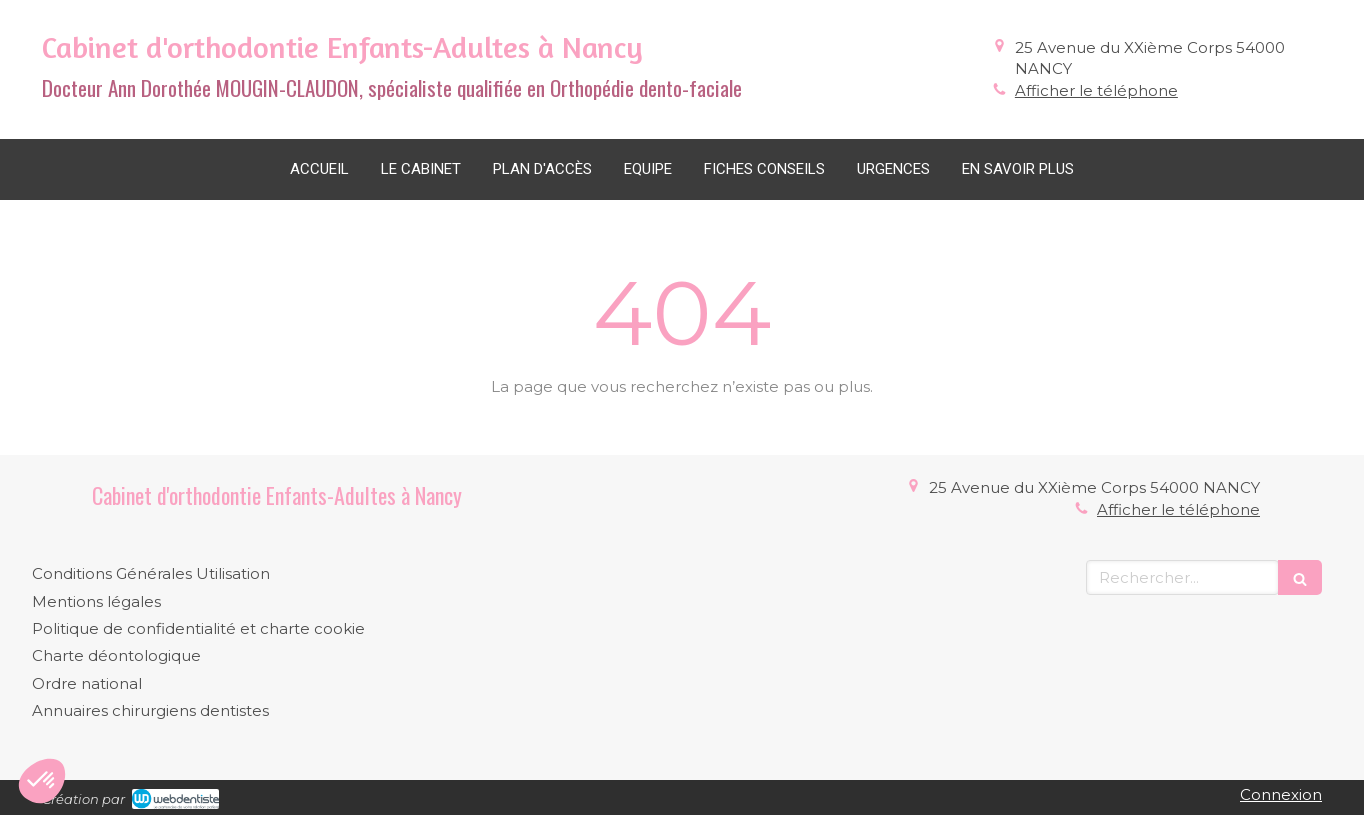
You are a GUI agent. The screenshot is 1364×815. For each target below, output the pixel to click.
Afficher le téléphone (1096, 90)
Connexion (1281, 794)
